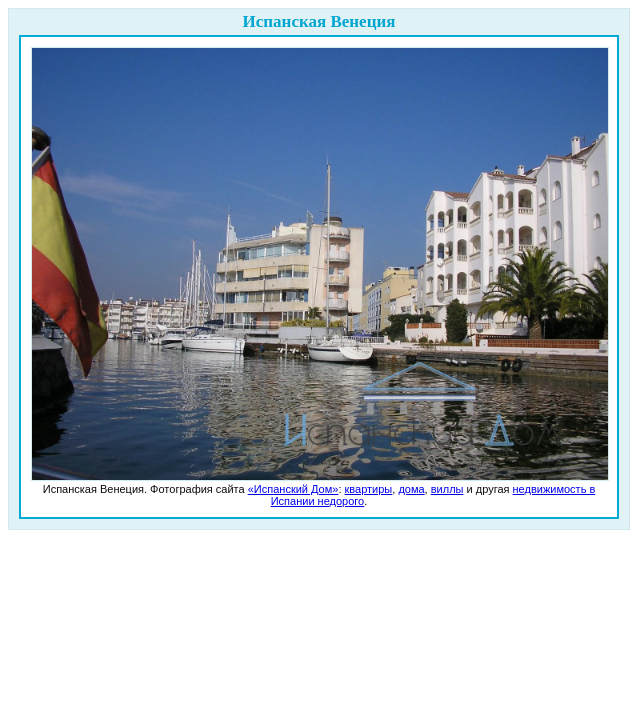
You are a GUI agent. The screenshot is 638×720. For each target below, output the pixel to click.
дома (411, 489)
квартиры (369, 489)
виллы (447, 489)
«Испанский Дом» (293, 489)
